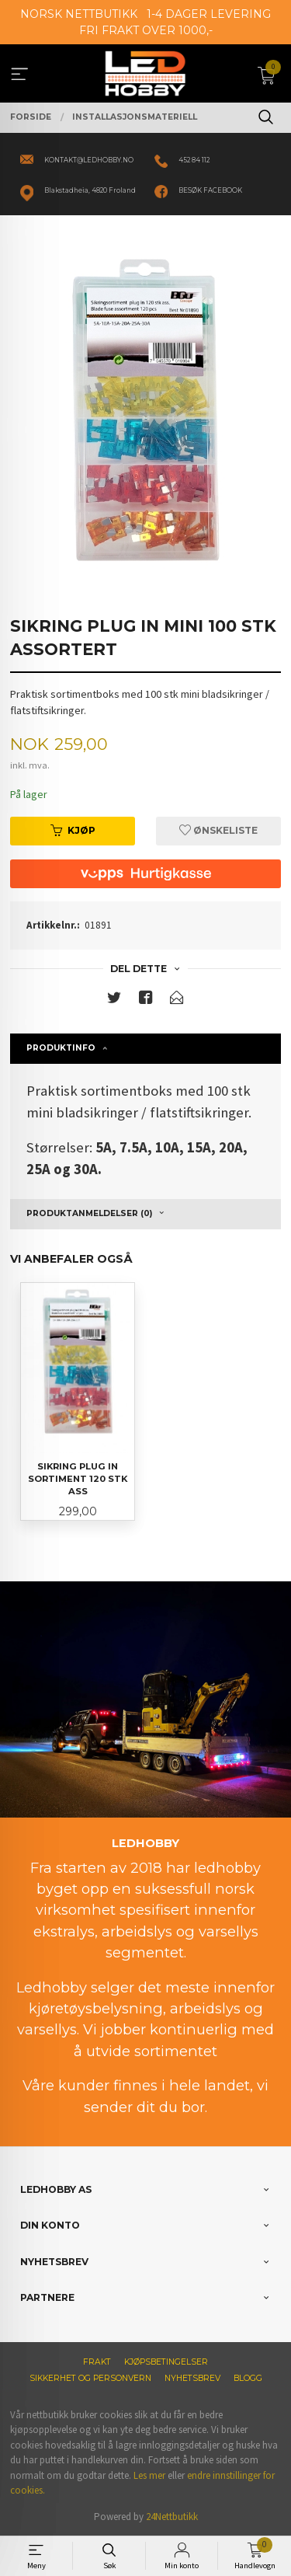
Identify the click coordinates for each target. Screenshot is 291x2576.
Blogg (248, 2378)
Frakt (97, 2362)
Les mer (149, 2475)
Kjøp (72, 830)
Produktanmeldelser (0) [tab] (89, 1213)
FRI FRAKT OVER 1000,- (146, 30)
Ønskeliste (218, 830)
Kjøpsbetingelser (166, 2362)
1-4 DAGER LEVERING (209, 14)
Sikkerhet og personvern (90, 2378)
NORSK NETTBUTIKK (78, 14)
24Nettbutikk (172, 2516)
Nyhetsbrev (192, 2378)
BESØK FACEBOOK (210, 190)
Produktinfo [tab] (60, 1048)
